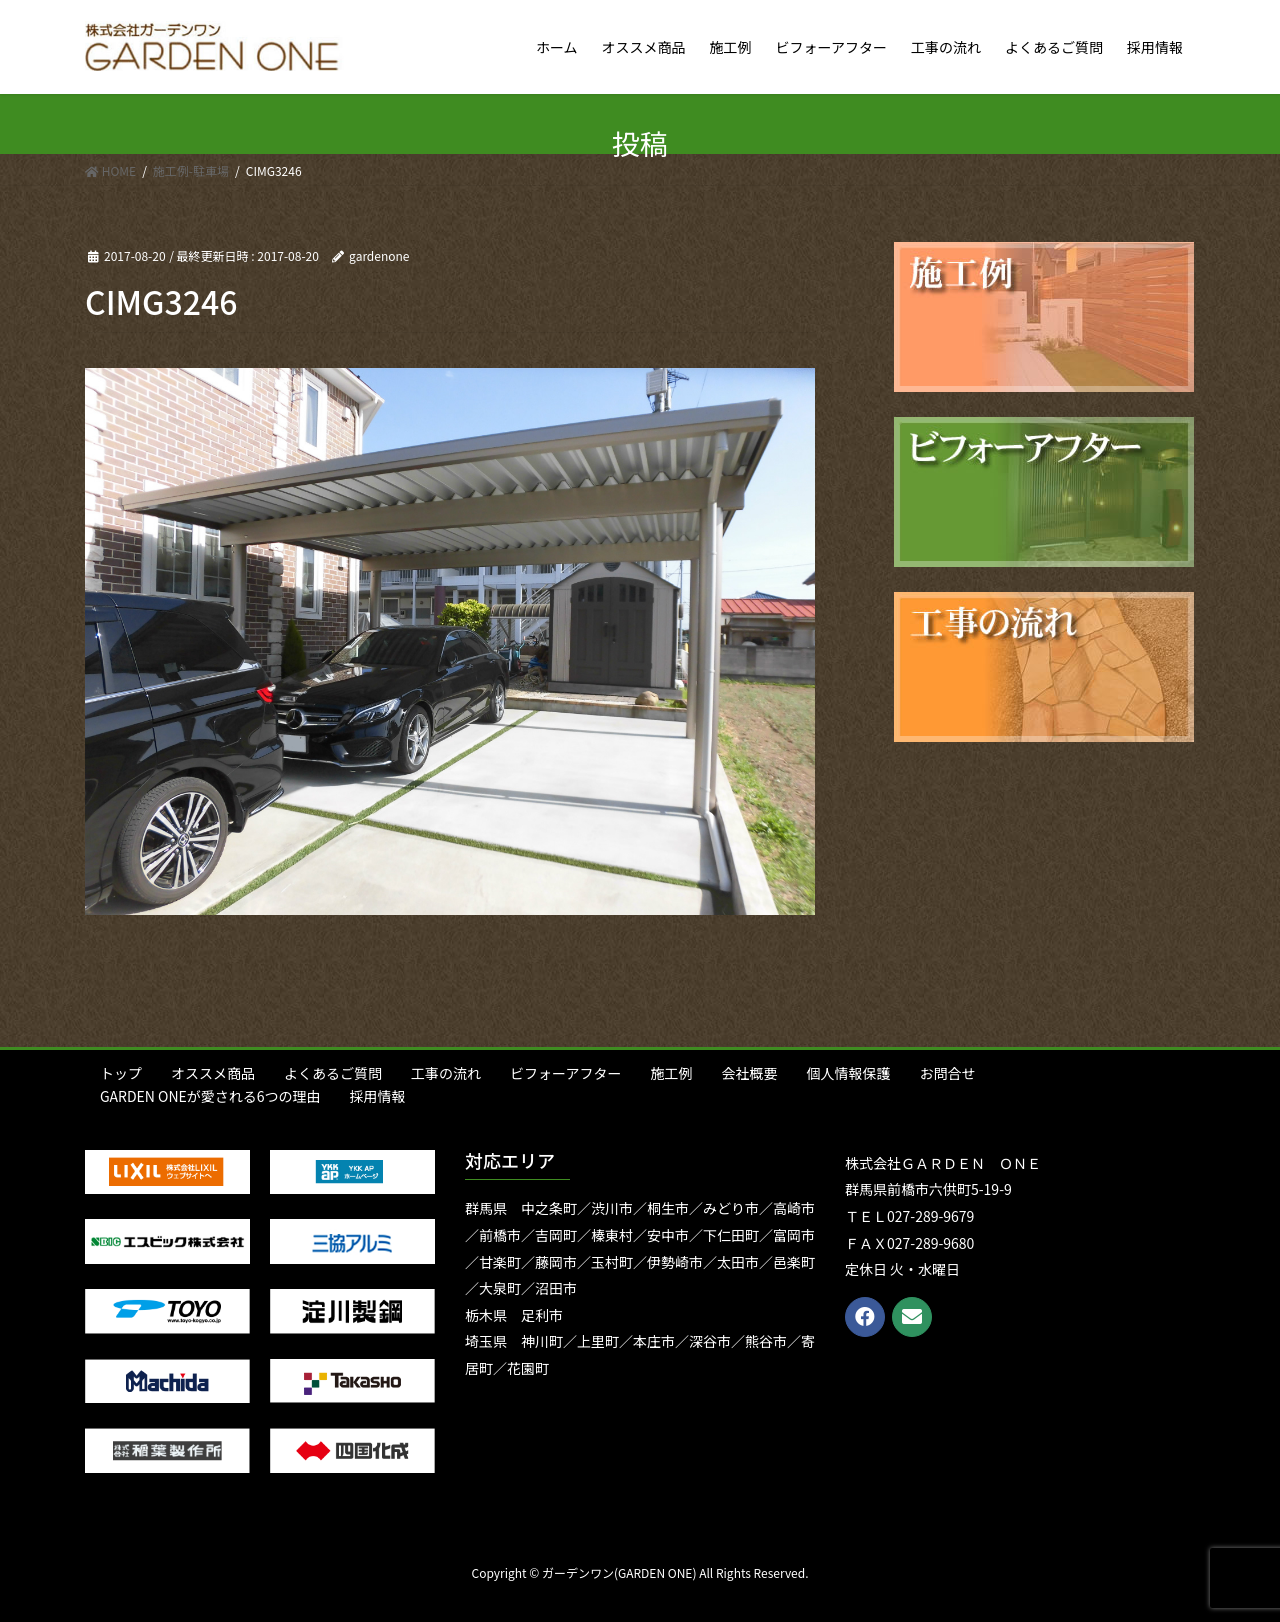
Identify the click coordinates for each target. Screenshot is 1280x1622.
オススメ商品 (213, 1073)
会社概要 (749, 1073)
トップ (121, 1073)
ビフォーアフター (565, 1073)
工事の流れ (446, 1073)
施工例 (671, 1073)
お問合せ (947, 1073)
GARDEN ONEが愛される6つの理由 (210, 1096)
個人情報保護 (848, 1073)
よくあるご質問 (333, 1073)
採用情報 (378, 1096)
